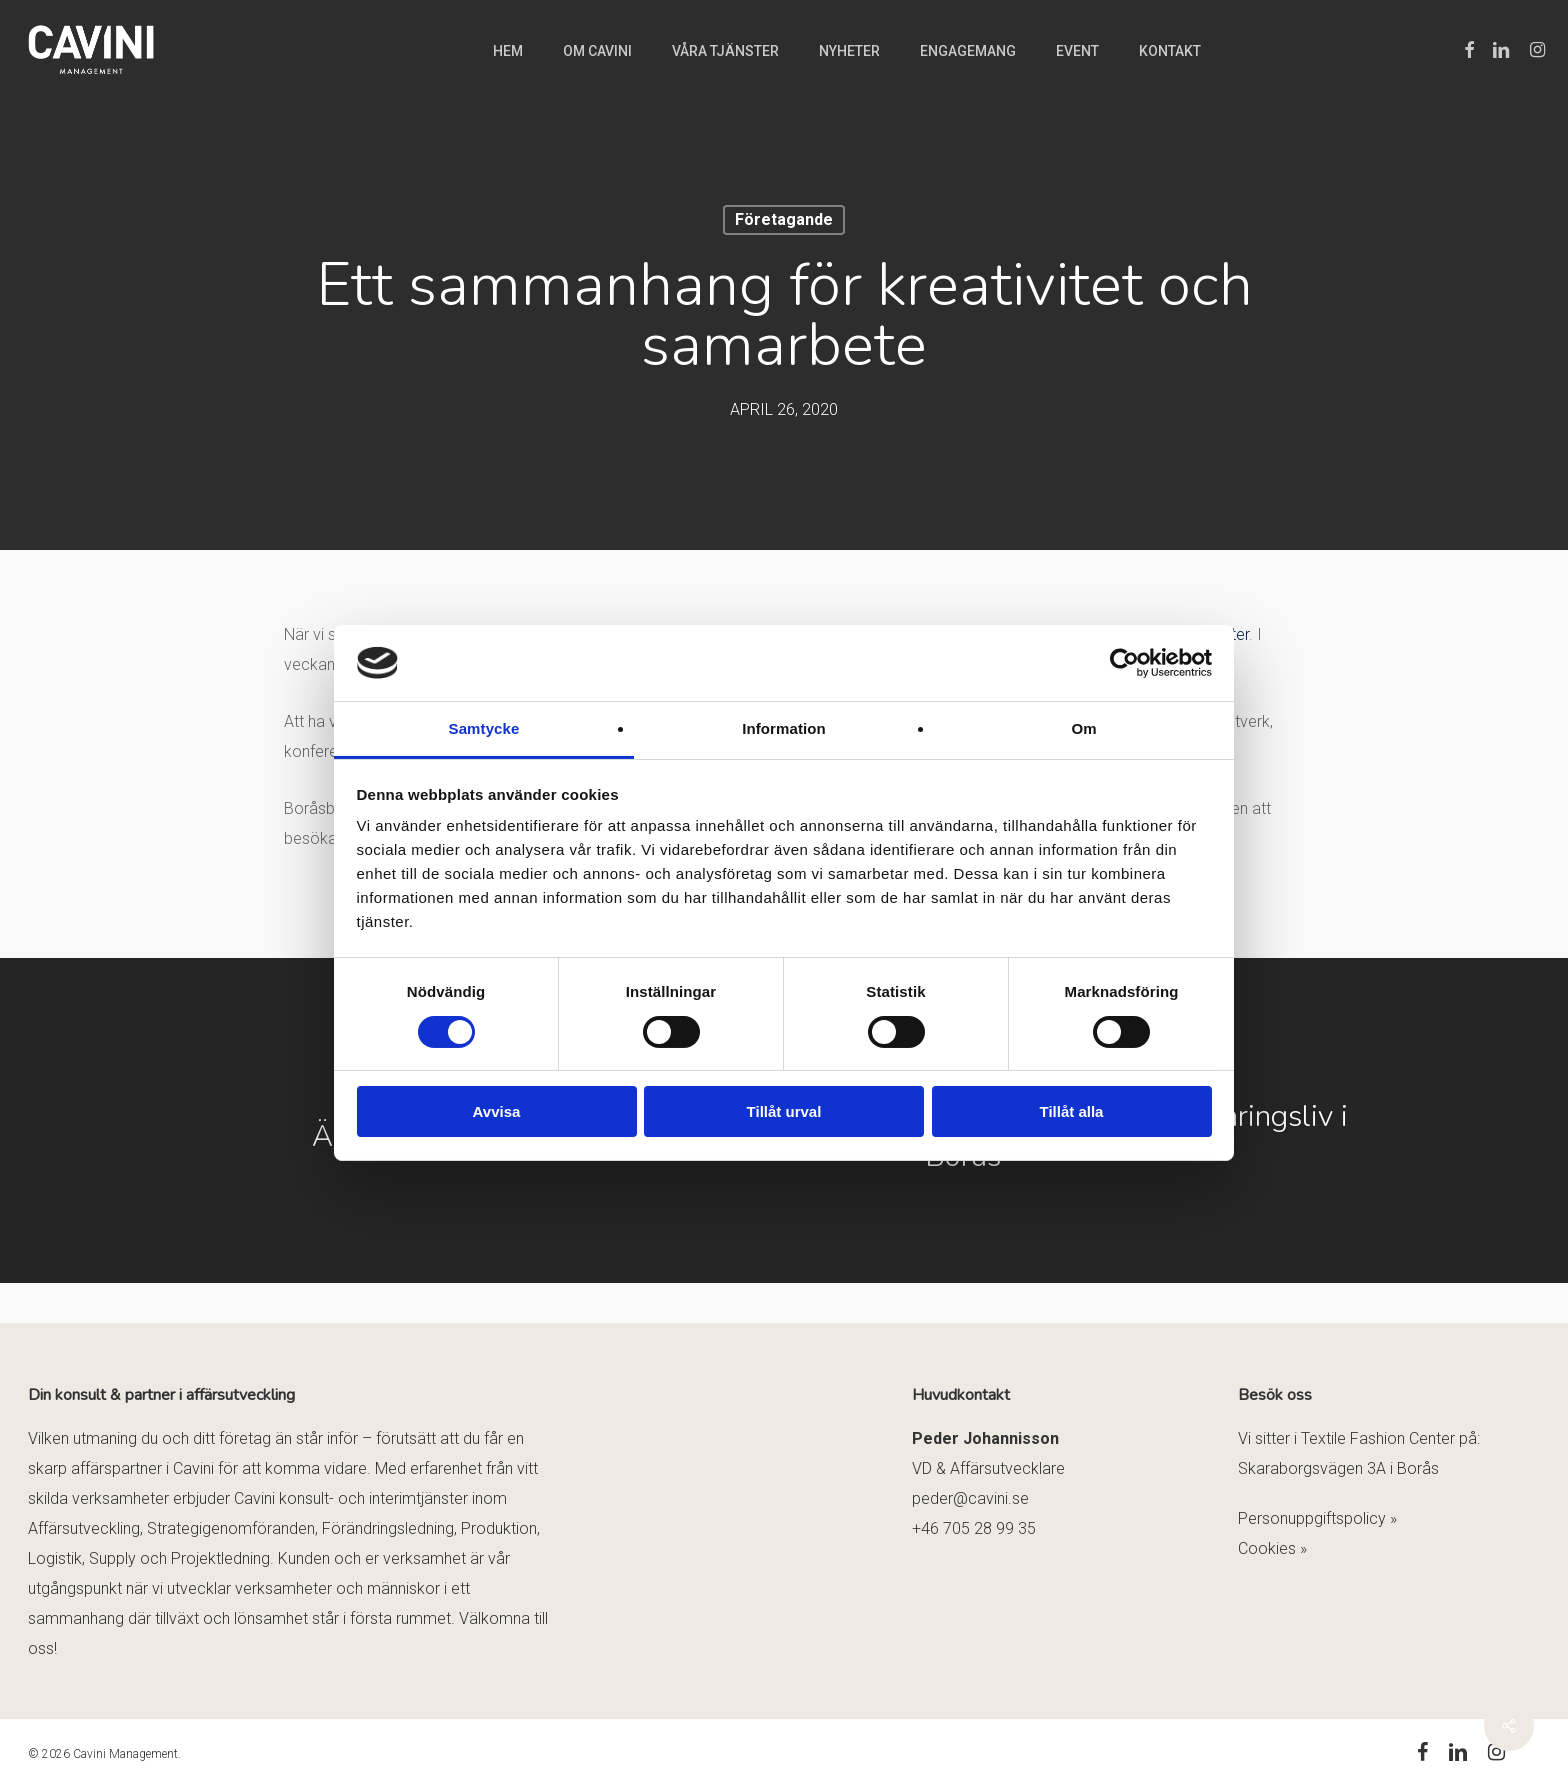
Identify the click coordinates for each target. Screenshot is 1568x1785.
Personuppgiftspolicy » (1317, 1518)
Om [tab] (1083, 728)
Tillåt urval (784, 1111)
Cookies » (1272, 1548)
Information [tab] (784, 728)
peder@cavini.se (970, 1498)
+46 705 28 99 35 (974, 1528)
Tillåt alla (1072, 1111)
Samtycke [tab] (484, 728)
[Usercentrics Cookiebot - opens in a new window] (1124, 663)
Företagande (784, 219)
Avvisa (497, 1111)
